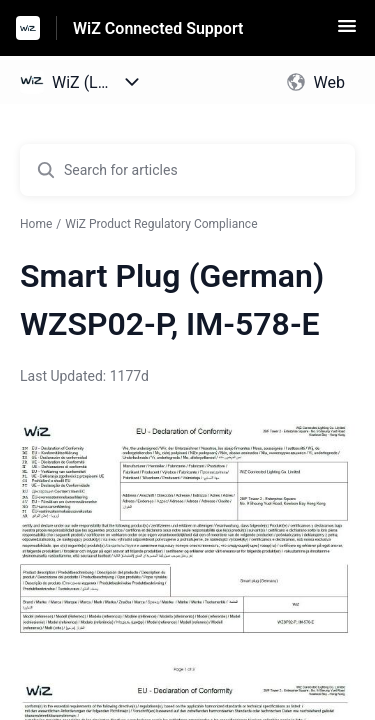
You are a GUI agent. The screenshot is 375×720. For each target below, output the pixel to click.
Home (36, 224)
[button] (347, 32)
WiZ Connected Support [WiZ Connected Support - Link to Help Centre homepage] (158, 28)
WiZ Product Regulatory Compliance (161, 224)
